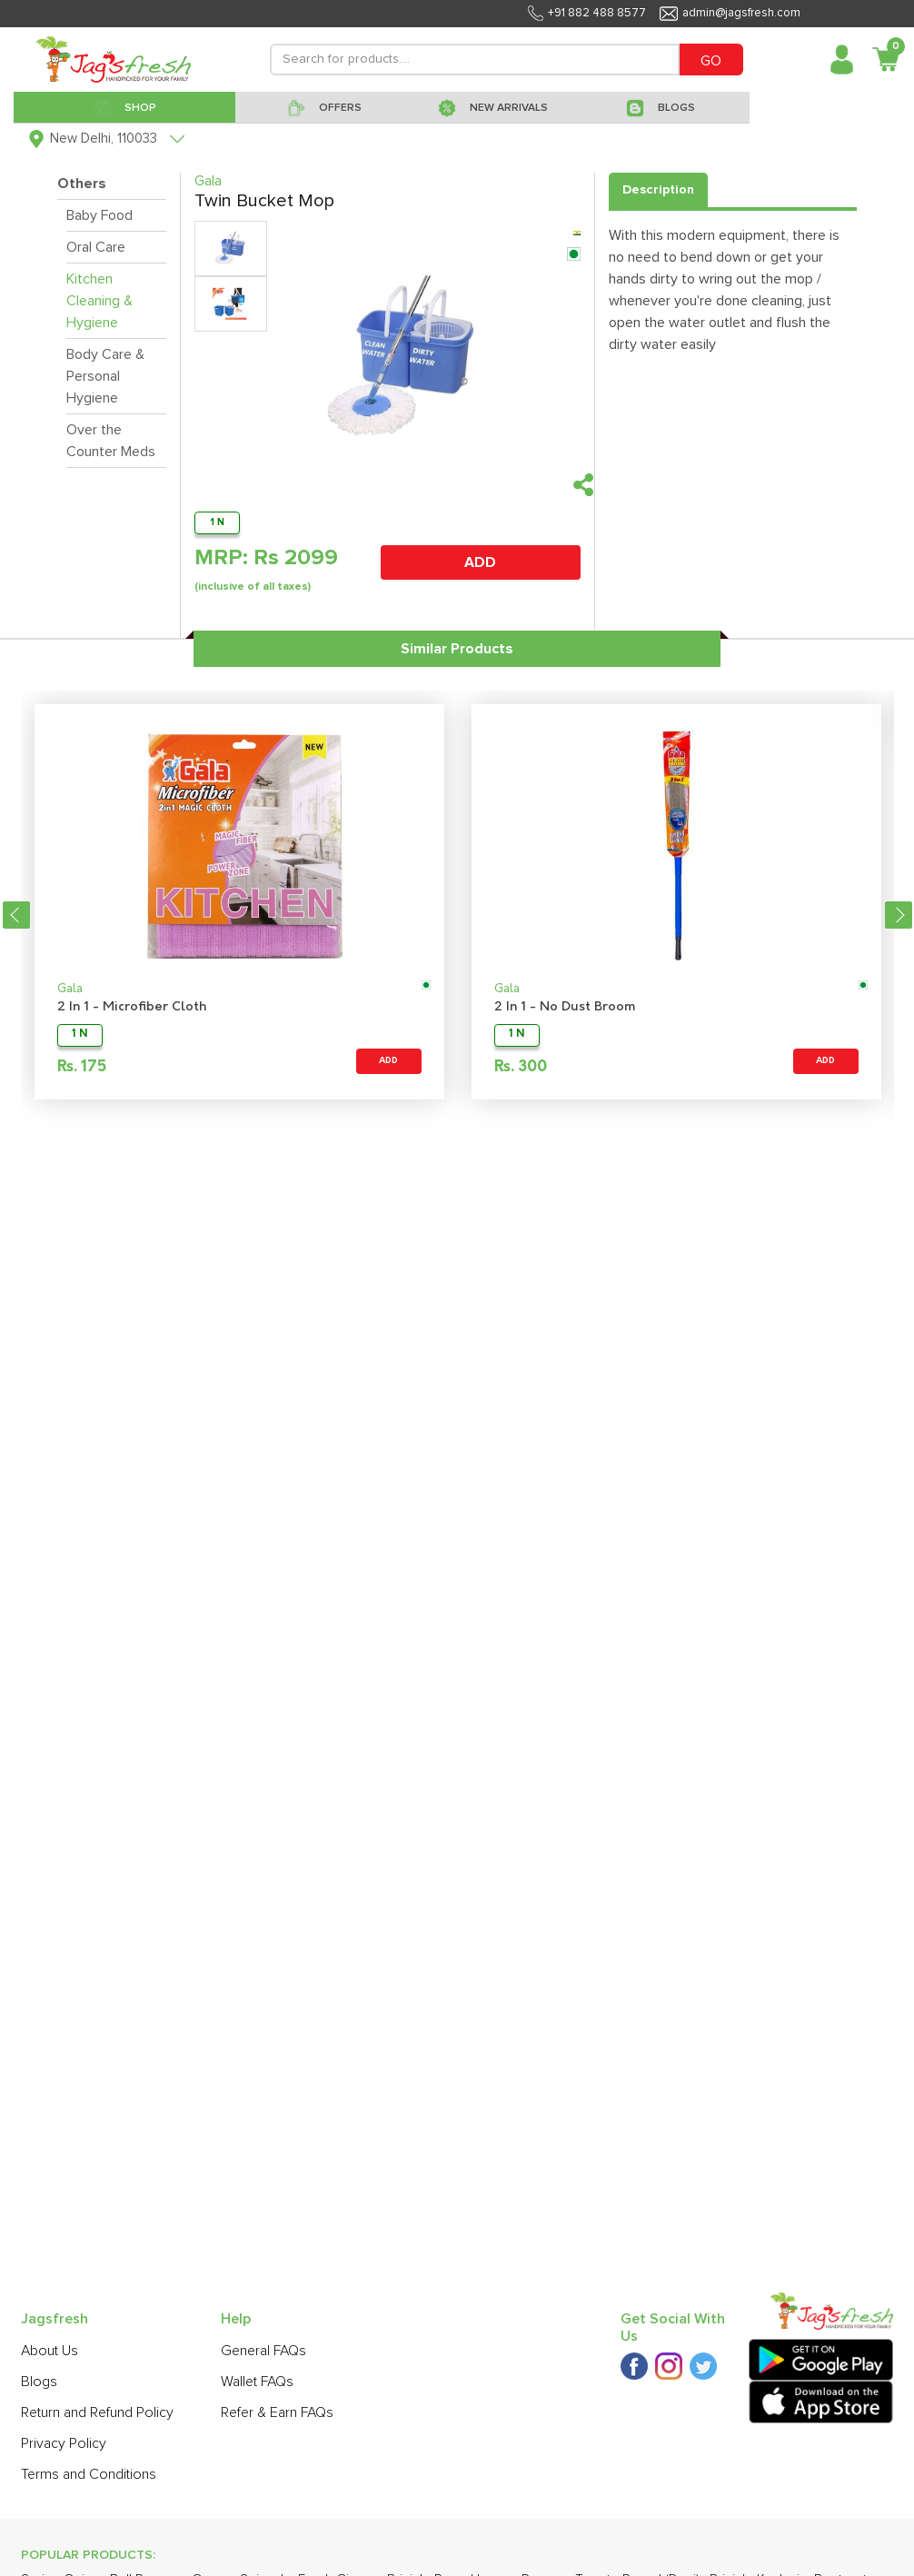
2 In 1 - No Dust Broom (564, 1007)
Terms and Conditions (88, 2474)
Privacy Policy (63, 2443)
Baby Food (99, 215)
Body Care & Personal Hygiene (105, 376)
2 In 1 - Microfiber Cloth (131, 1007)
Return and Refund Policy (97, 2412)
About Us (49, 2350)
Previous (16, 915)
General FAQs (263, 2350)
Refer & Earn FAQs (277, 2412)
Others (81, 183)
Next (898, 915)
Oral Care (95, 247)
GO (710, 61)
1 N (217, 522)
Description (658, 190)
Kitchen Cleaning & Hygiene (99, 301)
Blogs (39, 2381)
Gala (70, 989)
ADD (480, 562)
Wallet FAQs (257, 2381)
